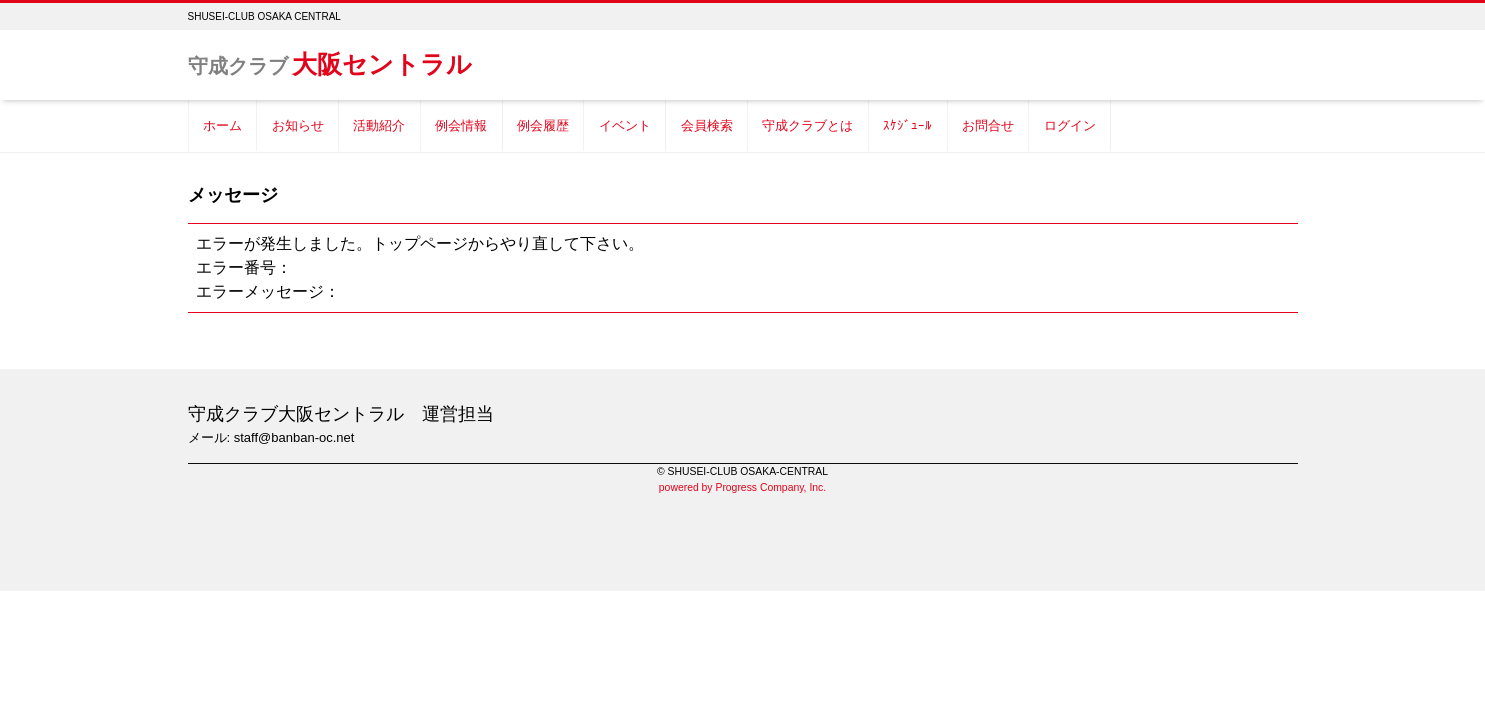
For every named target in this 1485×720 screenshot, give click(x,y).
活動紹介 (379, 125)
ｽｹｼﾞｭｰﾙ (907, 125)
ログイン (1070, 125)
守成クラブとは (807, 125)
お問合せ (988, 125)
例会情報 (461, 125)
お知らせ (298, 125)
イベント (625, 125)
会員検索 (707, 125)
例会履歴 (543, 125)
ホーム (222, 125)
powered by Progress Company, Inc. (742, 487)
